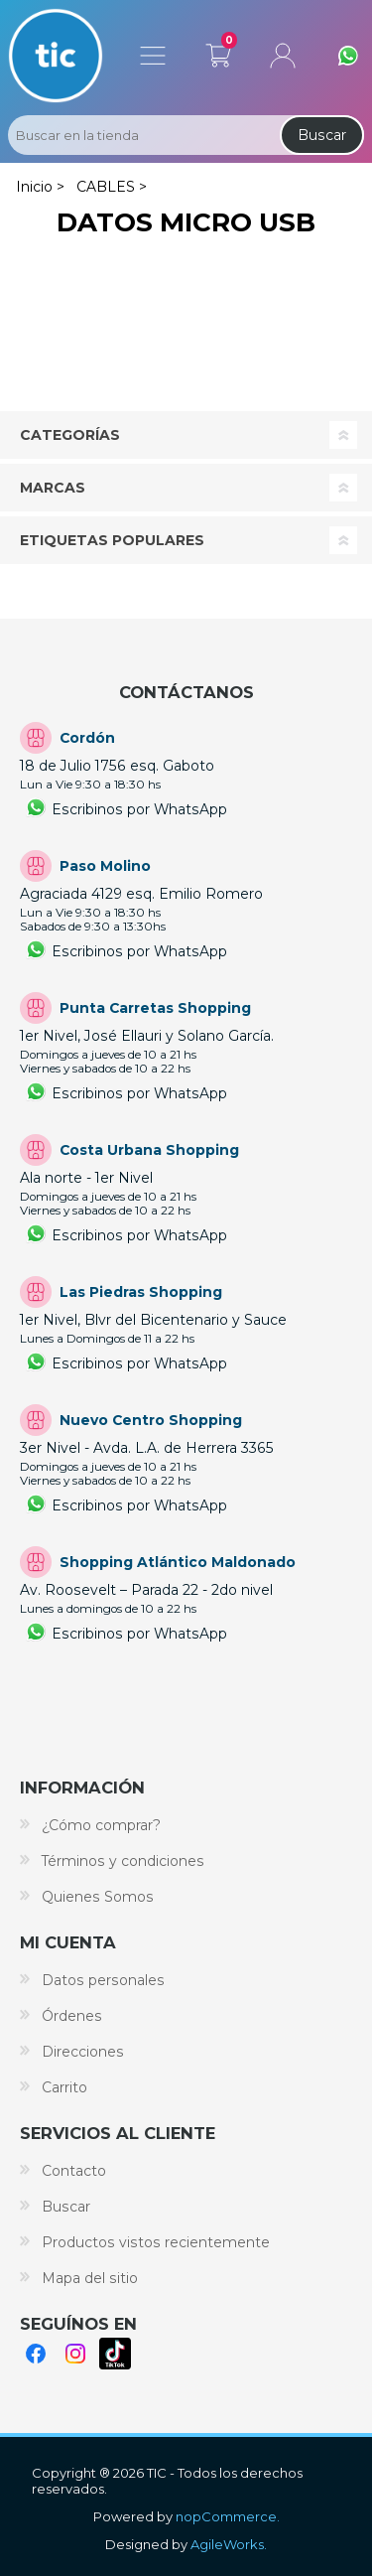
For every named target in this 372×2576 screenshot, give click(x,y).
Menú (153, 55)
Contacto (74, 2171)
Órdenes (72, 2016)
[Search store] (142, 135)
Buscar (322, 135)
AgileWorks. (228, 2544)
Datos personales (103, 1980)
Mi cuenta (283, 56)
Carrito (218, 52)
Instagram (75, 2353)
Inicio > (40, 187)
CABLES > (111, 187)
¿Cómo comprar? (101, 1825)
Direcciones (83, 2052)
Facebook (36, 2353)
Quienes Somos (98, 1897)
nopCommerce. (228, 2516)
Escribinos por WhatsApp (139, 809)
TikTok (115, 2353)
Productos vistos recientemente (156, 2242)
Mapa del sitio (90, 2278)
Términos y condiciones (123, 1861)
